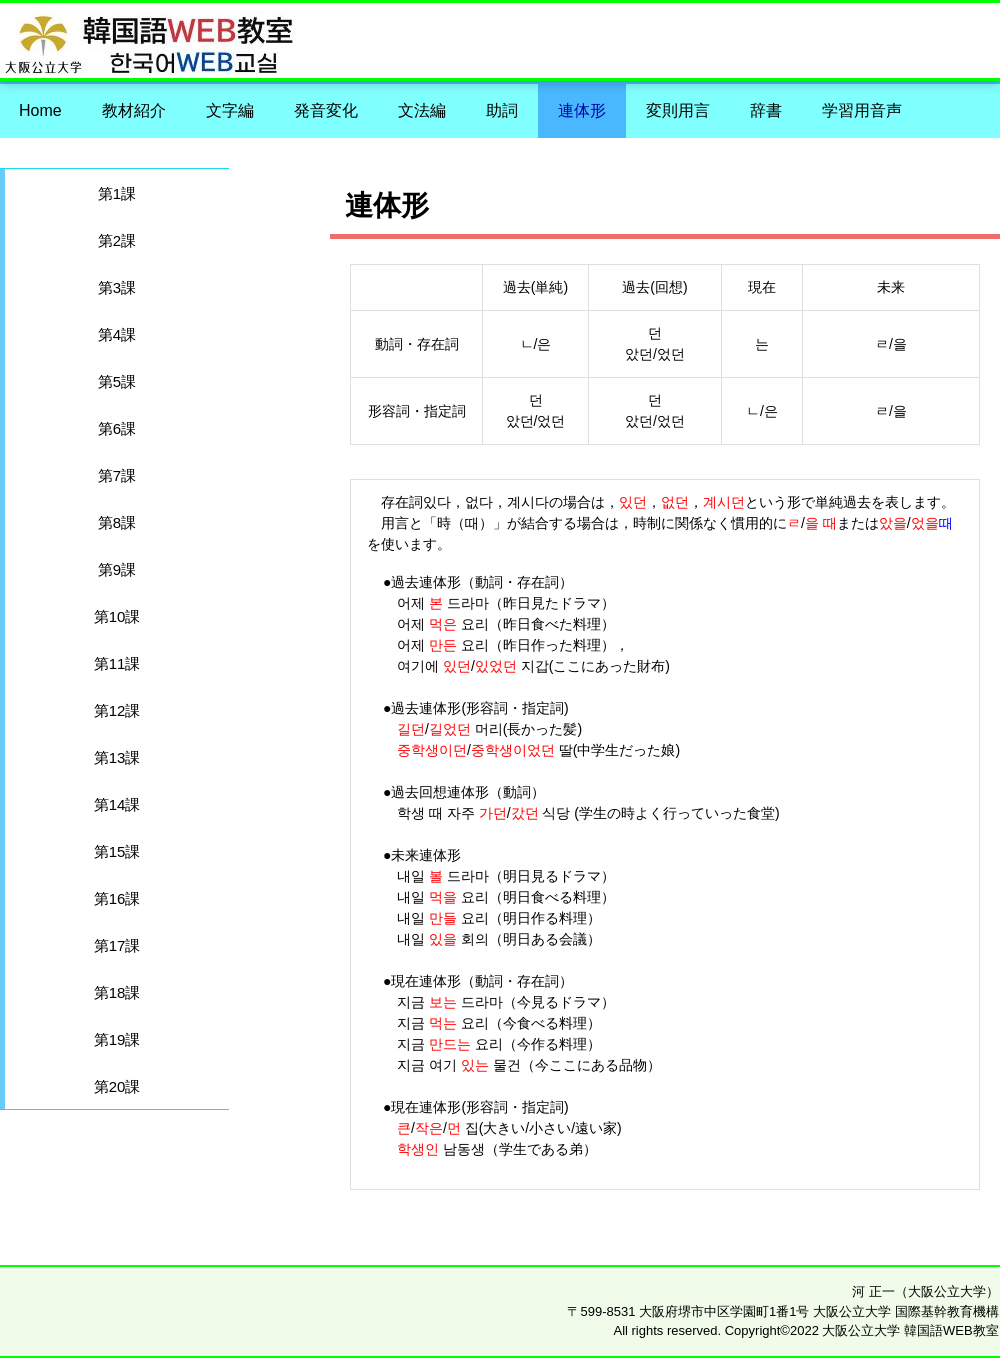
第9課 (117, 569)
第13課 (117, 757)
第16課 (117, 898)
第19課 (117, 1039)
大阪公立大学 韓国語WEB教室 (742, 33)
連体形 (582, 110)
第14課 (117, 804)
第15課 (117, 851)
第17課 (117, 945)
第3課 (117, 287)
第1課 (117, 193)
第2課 (117, 240)
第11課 (117, 663)
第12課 (117, 710)
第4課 (117, 334)
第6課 (117, 428)
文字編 (230, 110)
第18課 (117, 992)
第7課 (117, 475)
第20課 (117, 1086)
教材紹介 (134, 110)
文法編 (422, 110)
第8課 (117, 522)
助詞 (502, 110)
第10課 (117, 616)
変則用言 (678, 110)
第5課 (117, 381)
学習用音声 (862, 110)
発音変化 (326, 110)
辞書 (766, 110)
